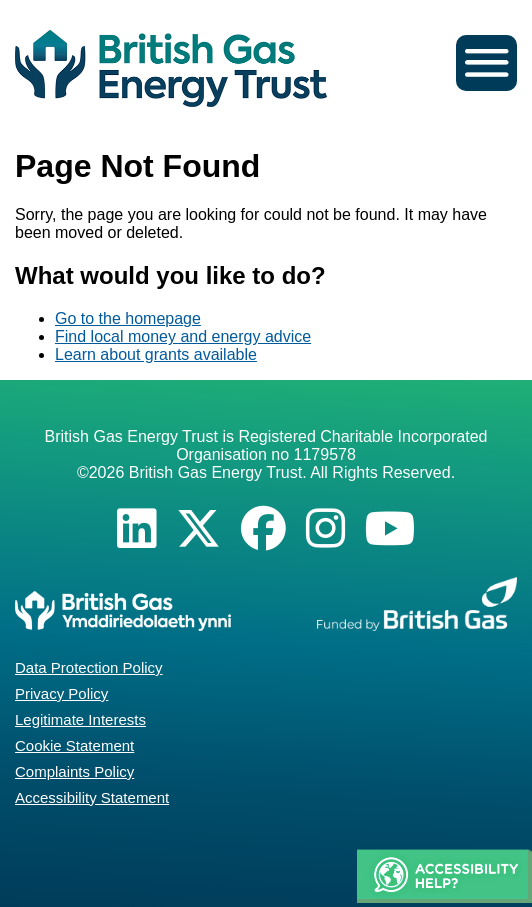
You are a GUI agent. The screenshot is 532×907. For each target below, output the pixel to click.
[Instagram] (325, 528)
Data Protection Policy (89, 667)
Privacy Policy (61, 693)
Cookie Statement (74, 745)
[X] (198, 528)
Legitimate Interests (80, 719)
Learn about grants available (156, 354)
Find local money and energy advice (183, 336)
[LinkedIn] (136, 528)
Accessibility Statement (92, 797)
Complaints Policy (74, 771)
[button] (444, 877)
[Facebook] (263, 528)
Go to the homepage (128, 318)
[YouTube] (390, 528)
